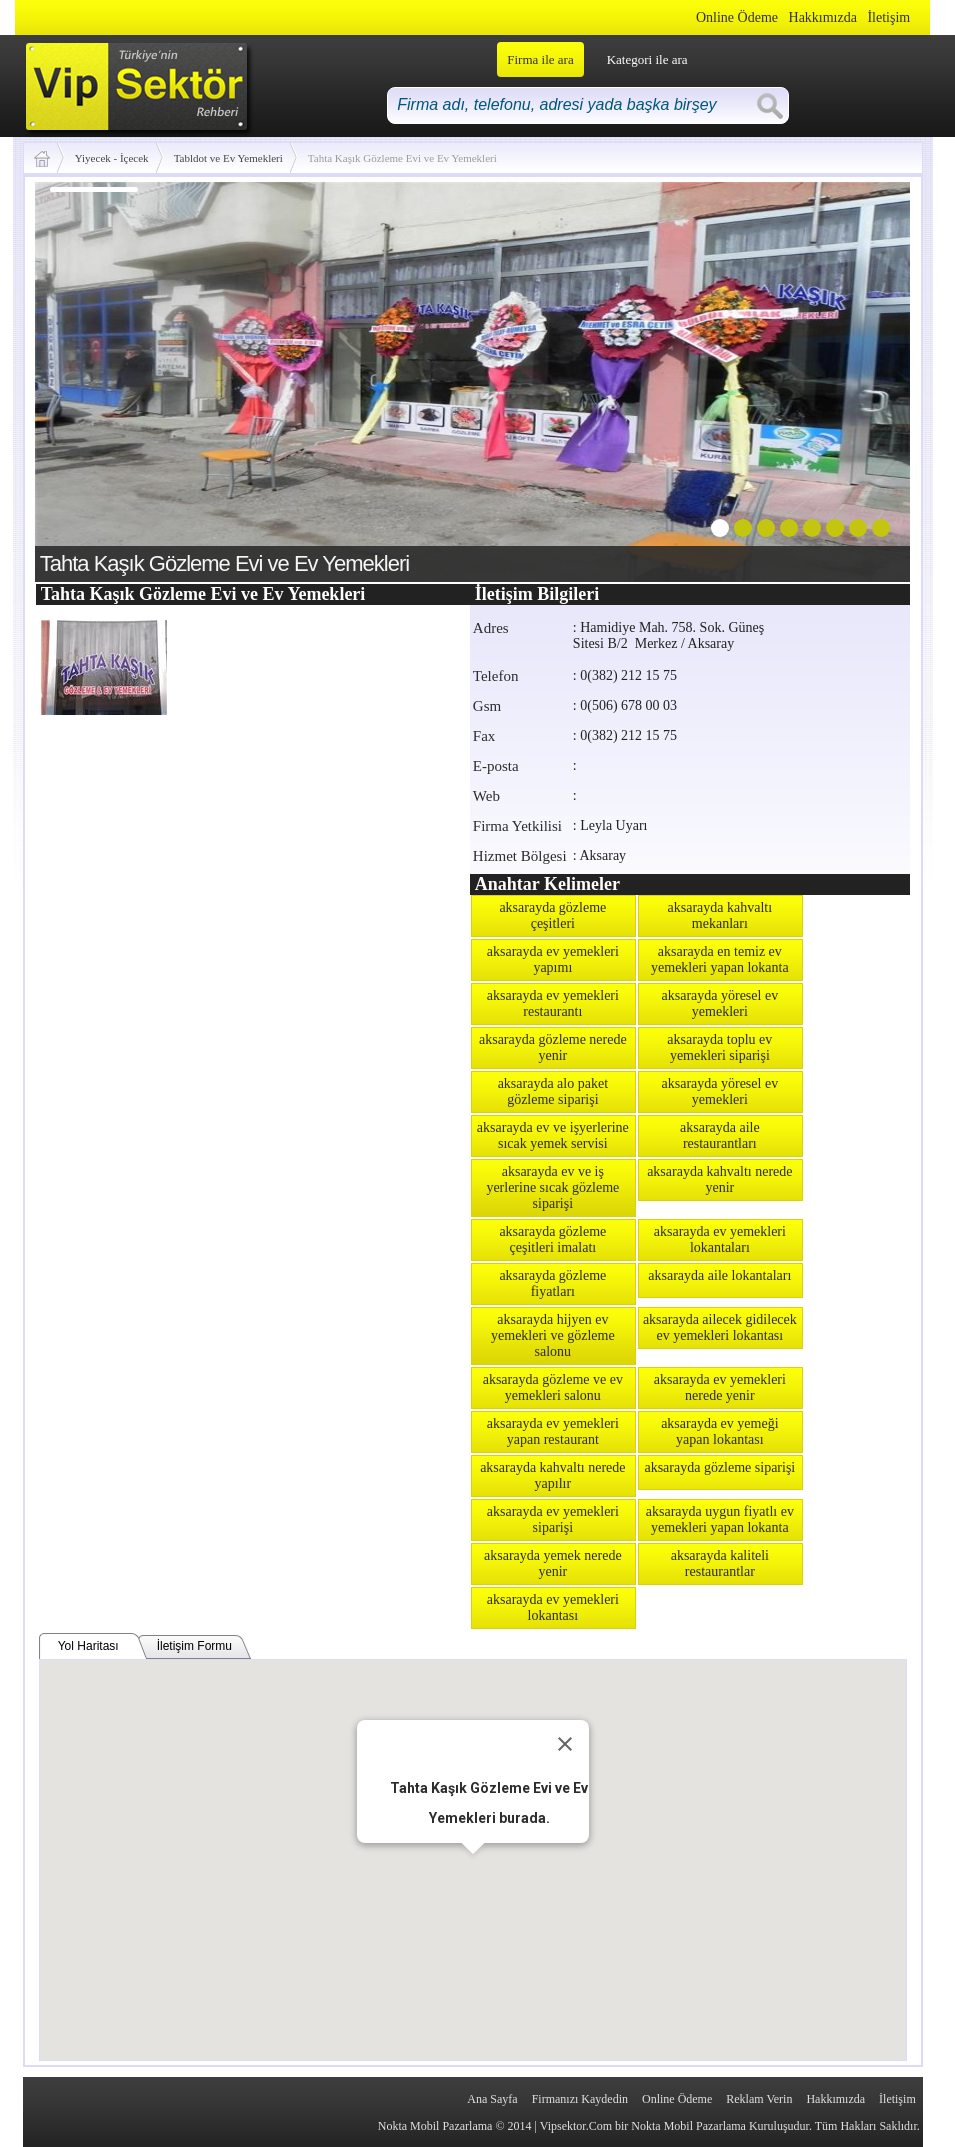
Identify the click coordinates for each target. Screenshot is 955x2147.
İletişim (888, 17)
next (854, 378)
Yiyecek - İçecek (112, 158)
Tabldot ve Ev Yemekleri (228, 158)
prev (91, 378)
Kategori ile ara (647, 59)
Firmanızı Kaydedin (580, 2099)
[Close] (565, 1744)
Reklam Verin (759, 2099)
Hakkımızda (823, 17)
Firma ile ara (540, 59)
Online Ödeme (737, 17)
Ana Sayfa (492, 2099)
